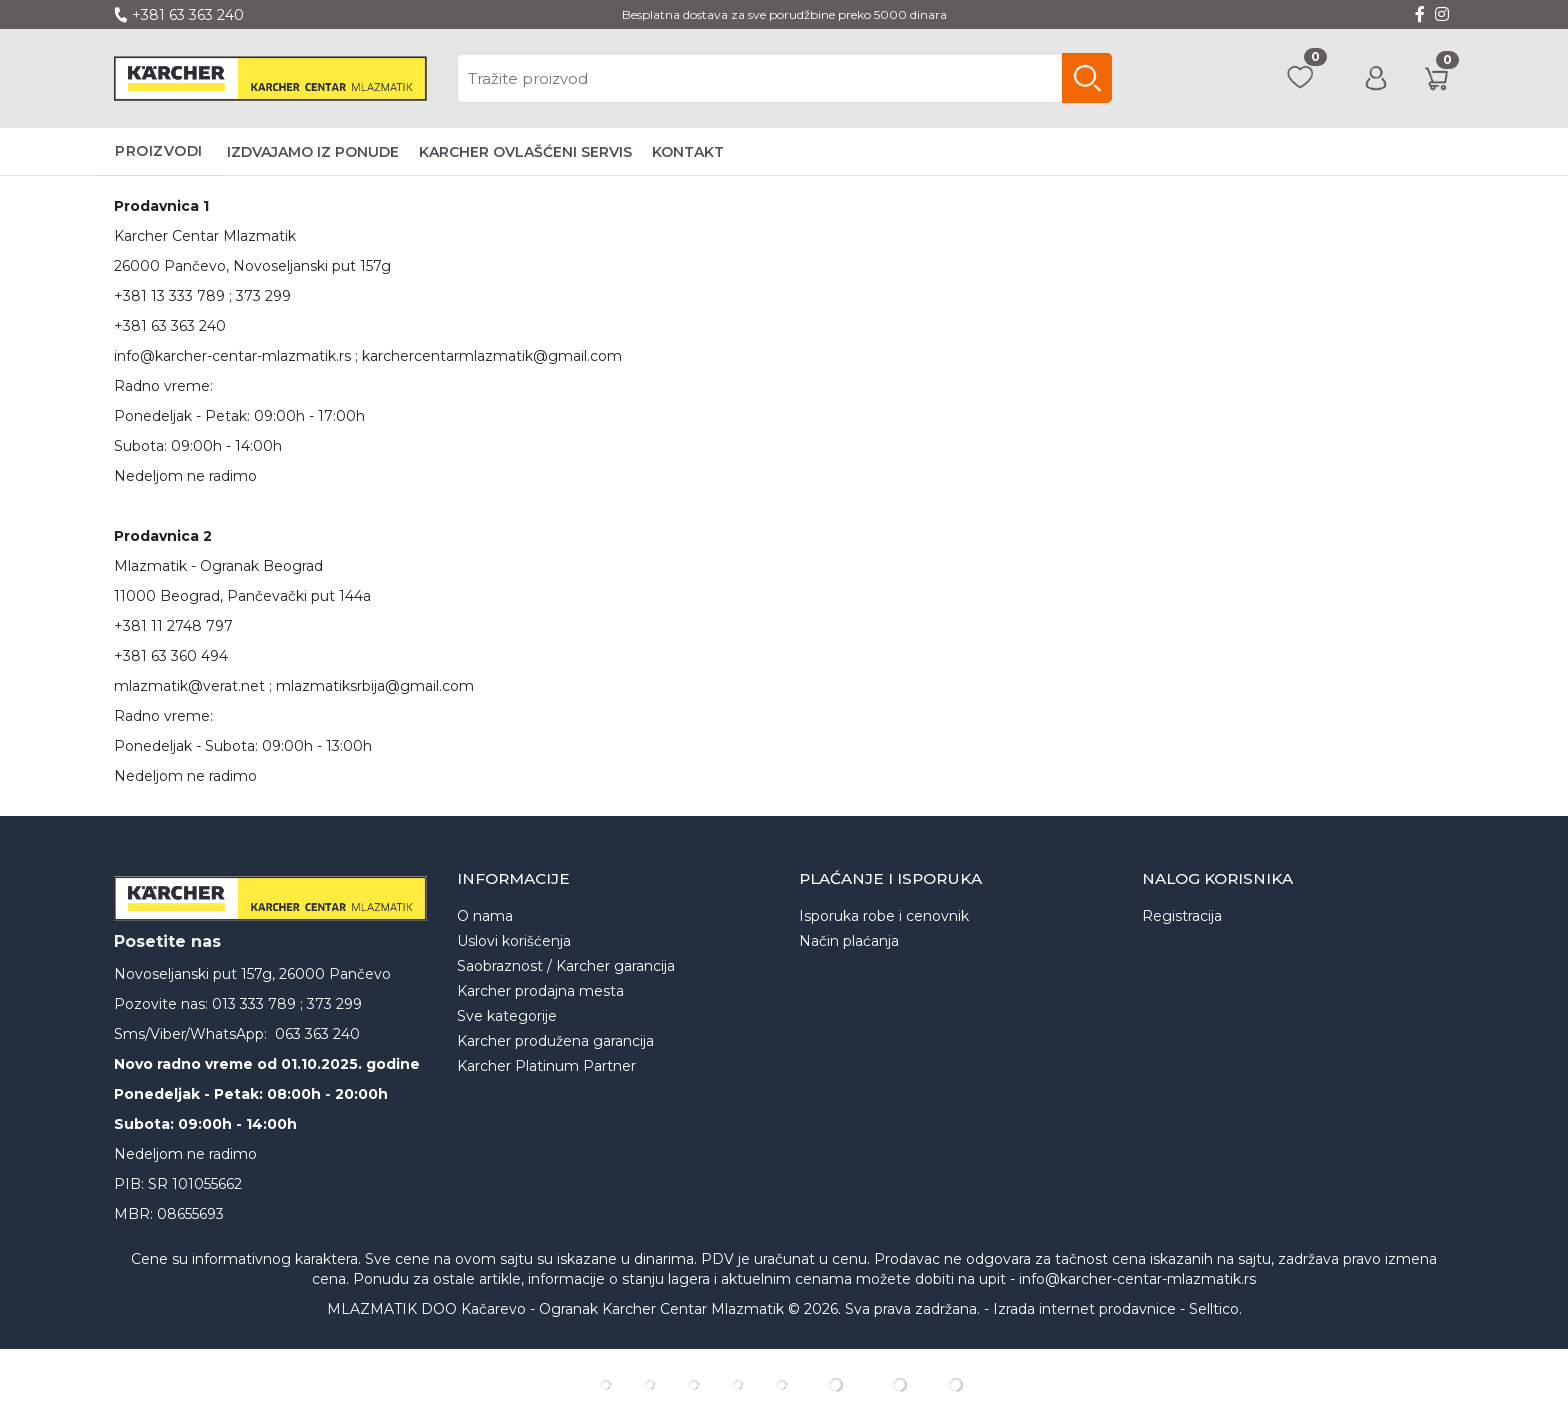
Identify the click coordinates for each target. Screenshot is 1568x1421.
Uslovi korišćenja (514, 941)
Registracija (1182, 916)
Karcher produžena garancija (555, 1041)
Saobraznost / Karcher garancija (566, 966)
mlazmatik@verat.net (189, 686)
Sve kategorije (507, 1016)
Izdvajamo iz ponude (313, 152)
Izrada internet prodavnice (1084, 1309)
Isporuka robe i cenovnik (884, 916)
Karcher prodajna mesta (540, 991)
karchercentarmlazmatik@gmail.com (492, 356)
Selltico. (1215, 1309)
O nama (485, 916)
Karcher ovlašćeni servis (525, 152)
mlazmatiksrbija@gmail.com (375, 686)
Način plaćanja (849, 941)
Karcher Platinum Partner (546, 1066)
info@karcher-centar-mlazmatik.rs (232, 356)
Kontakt (688, 152)
